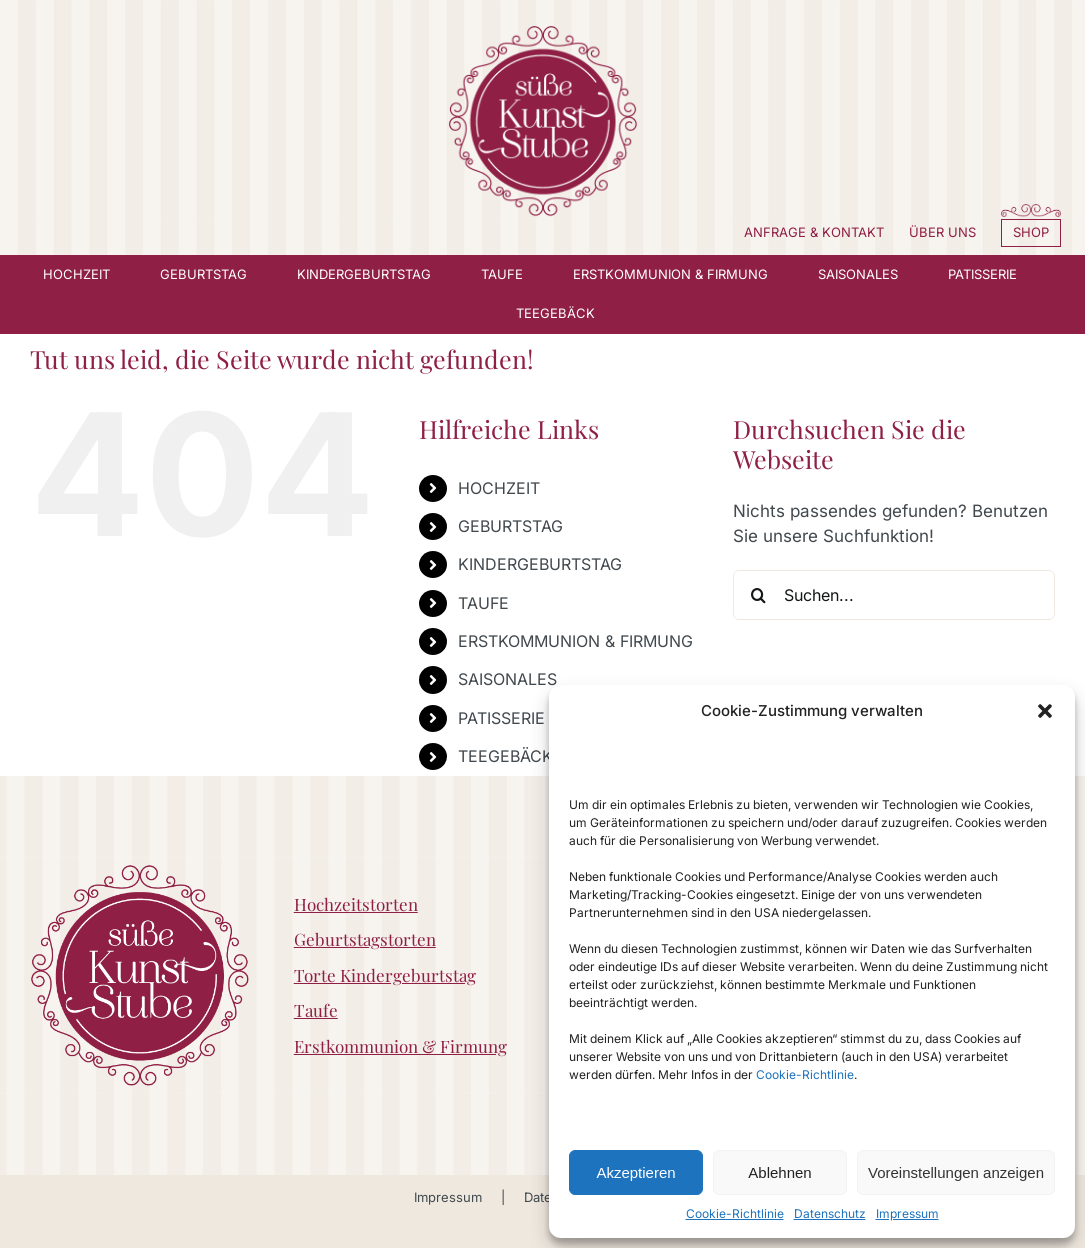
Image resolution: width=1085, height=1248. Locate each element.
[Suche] (758, 595)
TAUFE (483, 603)
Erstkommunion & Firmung (400, 1046)
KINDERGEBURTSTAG (540, 564)
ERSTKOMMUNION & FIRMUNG (575, 641)
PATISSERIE (501, 718)
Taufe (316, 1010)
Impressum (907, 1213)
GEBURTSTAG (510, 526)
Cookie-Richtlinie (805, 1074)
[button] (1045, 711)
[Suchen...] (894, 595)
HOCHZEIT (499, 488)
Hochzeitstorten (356, 904)
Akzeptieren (635, 1172)
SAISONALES (507, 679)
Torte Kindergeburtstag (385, 975)
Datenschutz (830, 1213)
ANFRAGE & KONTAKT (814, 232)
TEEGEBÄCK (505, 756)
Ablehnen (779, 1172)
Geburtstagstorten (365, 939)
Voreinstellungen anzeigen (956, 1172)
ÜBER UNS (942, 232)
